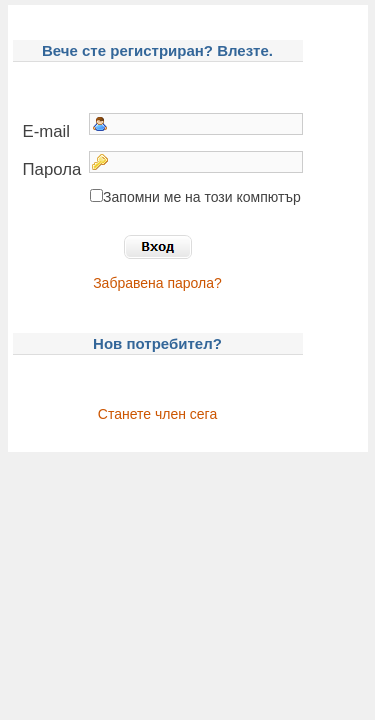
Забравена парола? (157, 283)
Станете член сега (157, 414)
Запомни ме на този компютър (202, 197)
